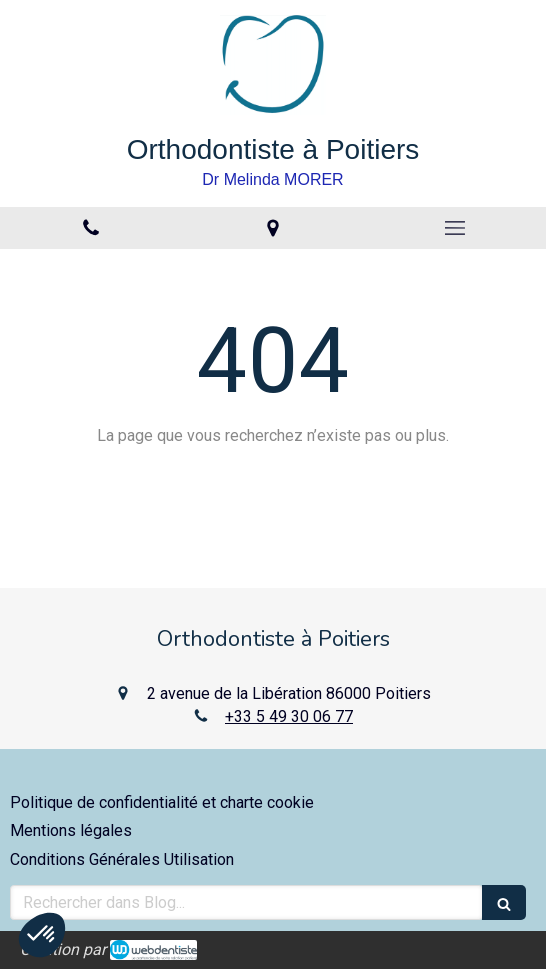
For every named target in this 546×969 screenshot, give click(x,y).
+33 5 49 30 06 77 (289, 716)
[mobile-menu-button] (455, 228)
